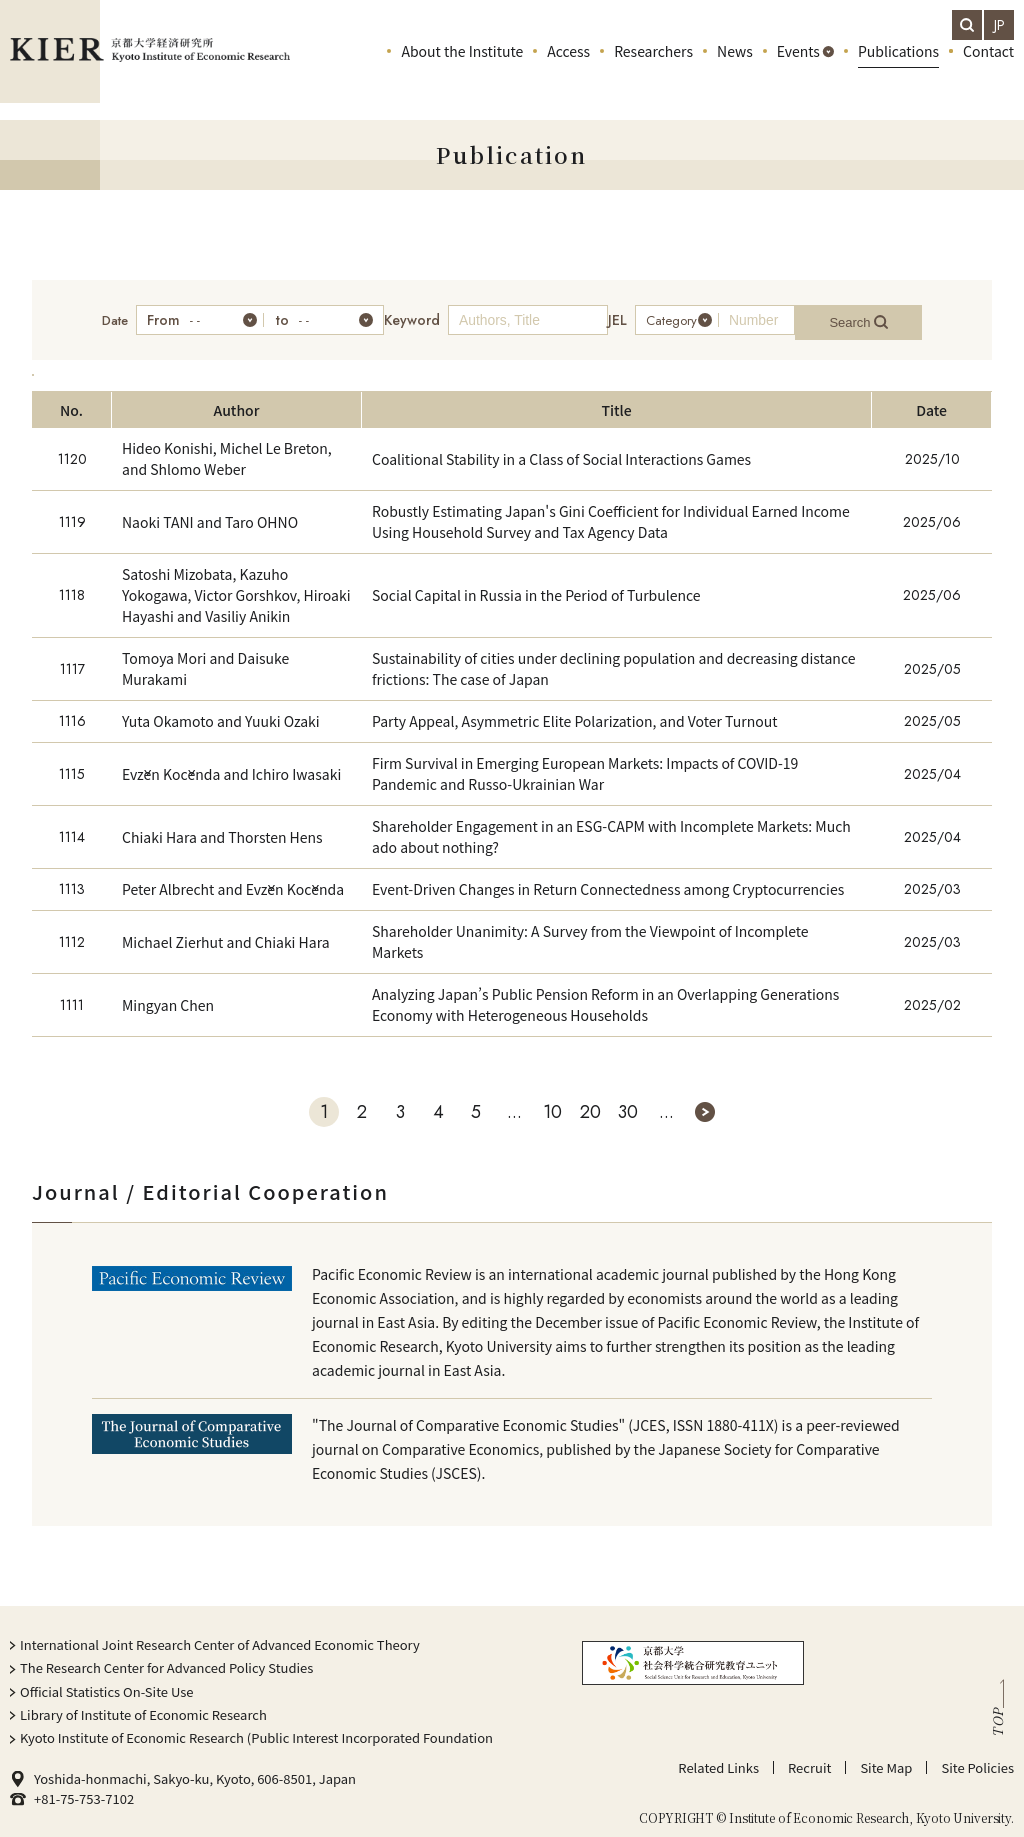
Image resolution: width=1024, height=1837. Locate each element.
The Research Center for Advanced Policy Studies (166, 1657)
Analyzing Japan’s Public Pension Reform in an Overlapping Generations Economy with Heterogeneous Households (605, 994)
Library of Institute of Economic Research (143, 1704)
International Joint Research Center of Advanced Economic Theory (220, 1634)
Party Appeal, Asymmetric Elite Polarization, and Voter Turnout (574, 711)
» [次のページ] (705, 1102)
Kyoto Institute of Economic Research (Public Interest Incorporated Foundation (256, 1727)
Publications (898, 70)
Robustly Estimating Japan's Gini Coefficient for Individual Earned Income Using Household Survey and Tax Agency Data (611, 511)
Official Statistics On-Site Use (107, 1681)
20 (590, 1102)
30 (628, 1102)
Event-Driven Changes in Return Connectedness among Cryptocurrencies (608, 879)
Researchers (653, 70)
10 (552, 1102)
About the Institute (462, 70)
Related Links (718, 1757)
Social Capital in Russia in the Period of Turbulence (536, 585)
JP (999, 25)
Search (880, 315)
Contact (988, 70)
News (735, 70)
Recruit (809, 1757)
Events (798, 70)
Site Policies (977, 1757)
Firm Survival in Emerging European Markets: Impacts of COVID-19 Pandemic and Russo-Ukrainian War (585, 763)
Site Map (886, 1757)
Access (568, 70)
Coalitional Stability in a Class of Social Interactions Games (561, 449)
